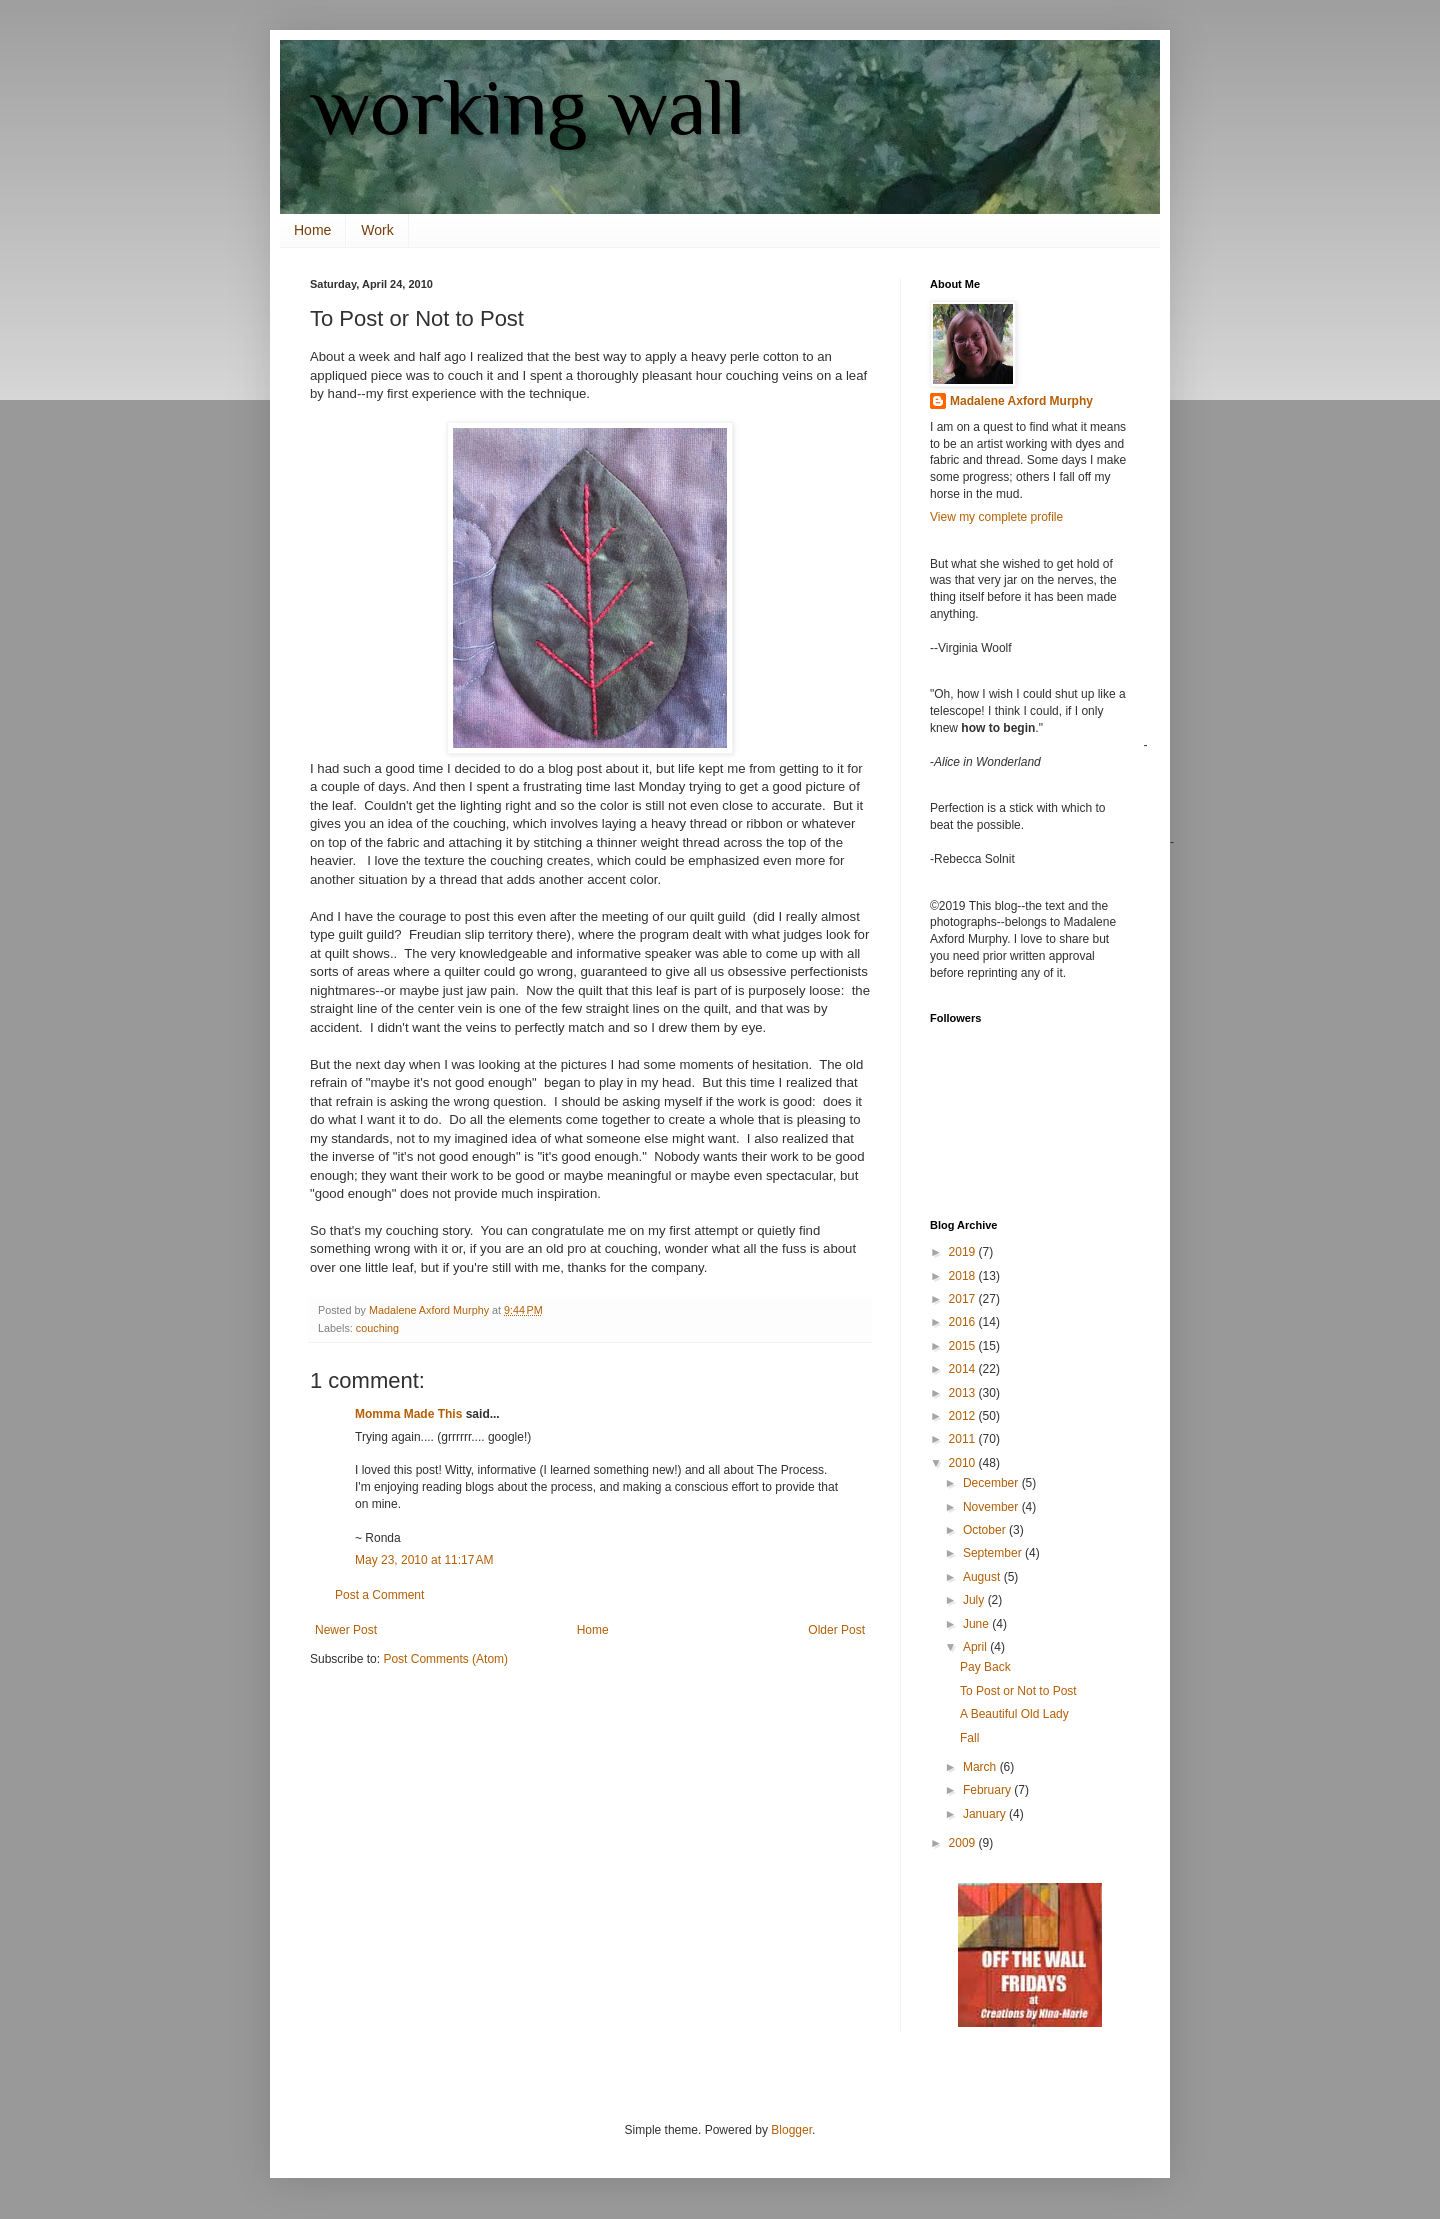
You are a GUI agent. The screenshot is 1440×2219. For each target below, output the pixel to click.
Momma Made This (408, 1414)
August (983, 1577)
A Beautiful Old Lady (1014, 1714)
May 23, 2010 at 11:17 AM (424, 1560)
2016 (964, 1322)
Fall (969, 1738)
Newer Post (346, 1630)
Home (312, 230)
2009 (964, 1843)
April (976, 1647)
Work (377, 230)
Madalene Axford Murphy (1021, 401)
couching (377, 1328)
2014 (964, 1369)
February (988, 1790)
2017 (964, 1299)
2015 (964, 1346)
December (992, 1483)
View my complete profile (996, 517)
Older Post (836, 1630)
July (975, 1600)
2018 (964, 1276)
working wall (528, 107)
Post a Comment (379, 1595)
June (977, 1624)
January (986, 1814)
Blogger (791, 2130)
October (986, 1530)
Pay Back (985, 1667)
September (994, 1553)
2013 (964, 1393)
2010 (964, 1463)
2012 (964, 1416)
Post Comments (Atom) (445, 1659)
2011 (964, 1439)
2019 (964, 1252)
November (992, 1507)
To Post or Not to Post (1018, 1691)
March (981, 1767)
